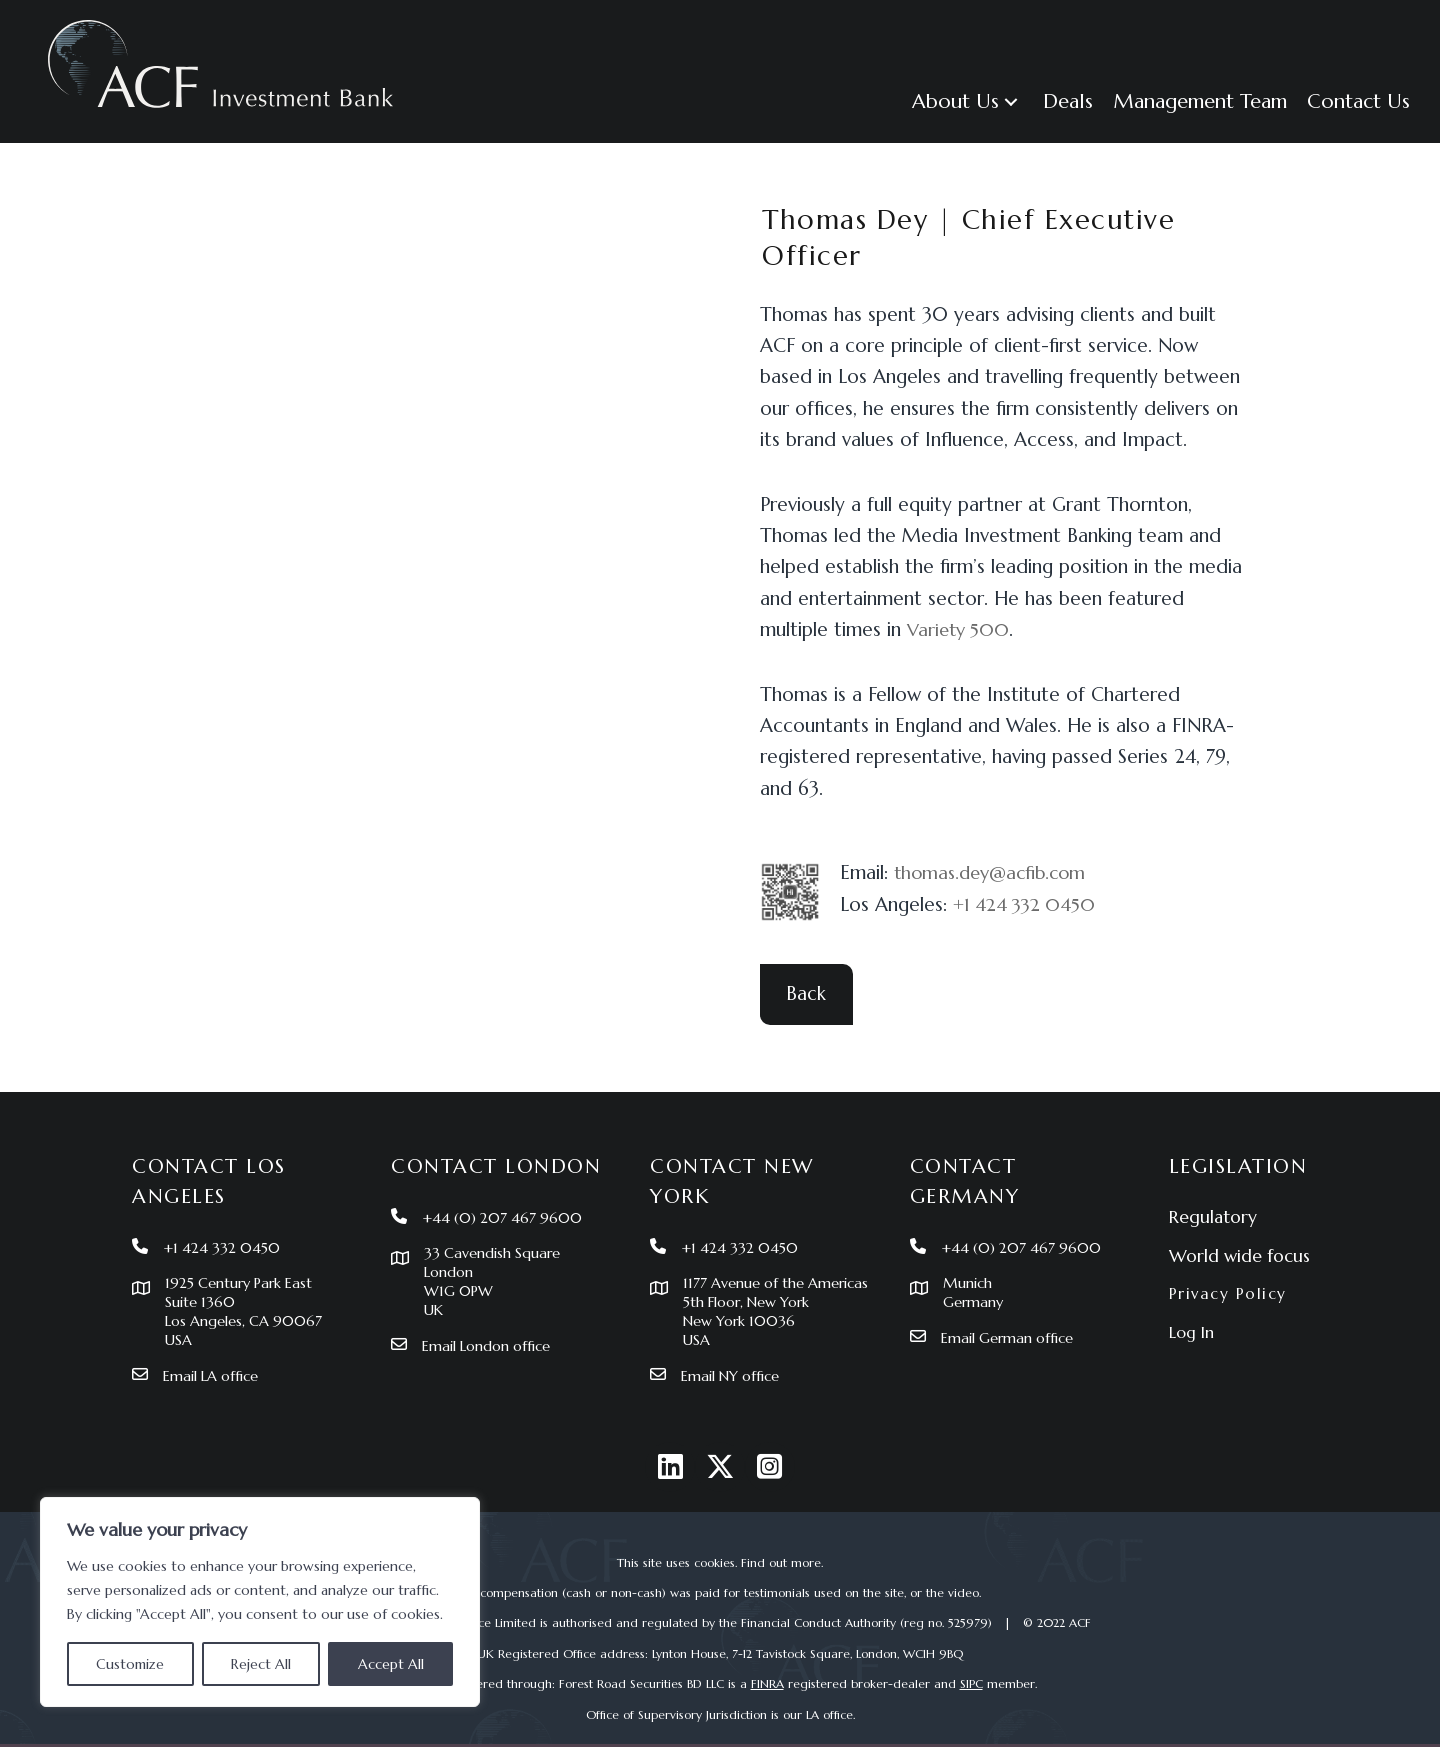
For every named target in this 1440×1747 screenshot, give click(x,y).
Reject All (261, 1664)
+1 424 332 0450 (1029, 904)
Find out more (781, 1562)
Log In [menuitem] (1191, 1309)
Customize (130, 1664)
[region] (260, 1602)
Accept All (391, 1664)
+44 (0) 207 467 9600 (508, 1194)
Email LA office (214, 1355)
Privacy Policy (1229, 1270)
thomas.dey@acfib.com (995, 872)
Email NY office (734, 1375)
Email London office (491, 1325)
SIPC (971, 1683)
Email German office (1011, 1316)
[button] (967, 101)
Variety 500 (961, 629)
